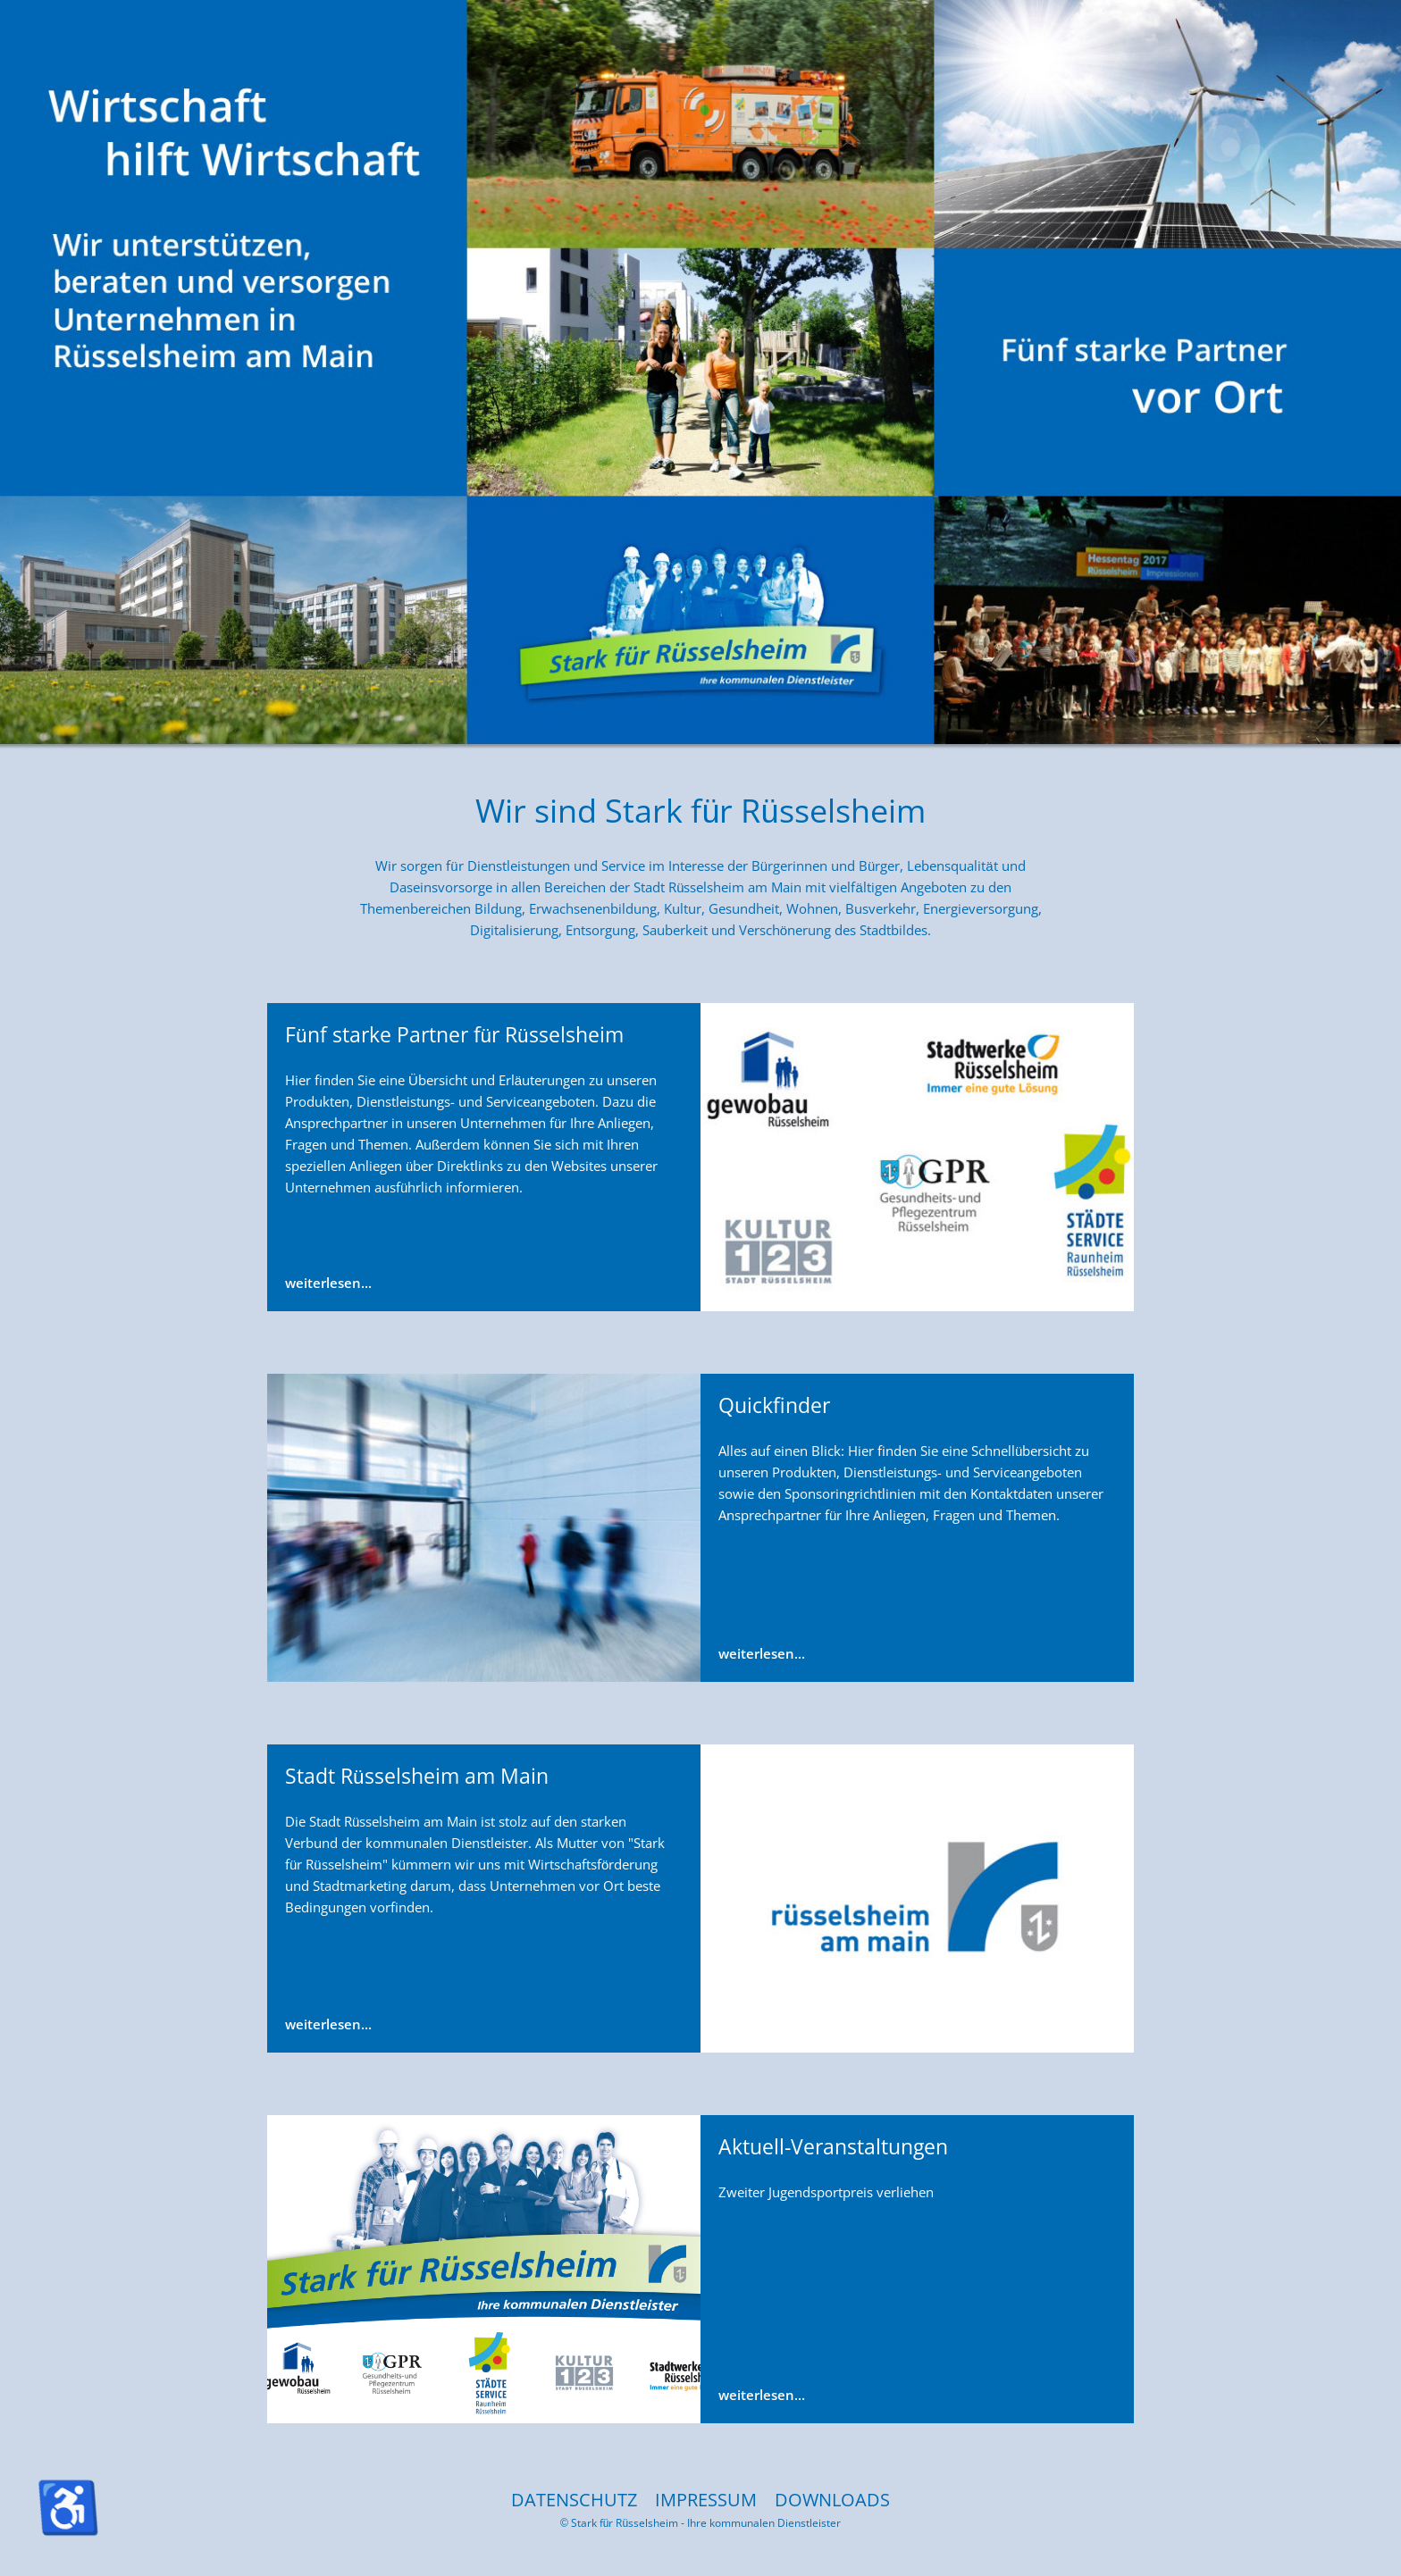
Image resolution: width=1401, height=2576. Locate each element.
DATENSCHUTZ (574, 2500)
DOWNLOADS (832, 2500)
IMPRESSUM (706, 2500)
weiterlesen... (328, 1283)
